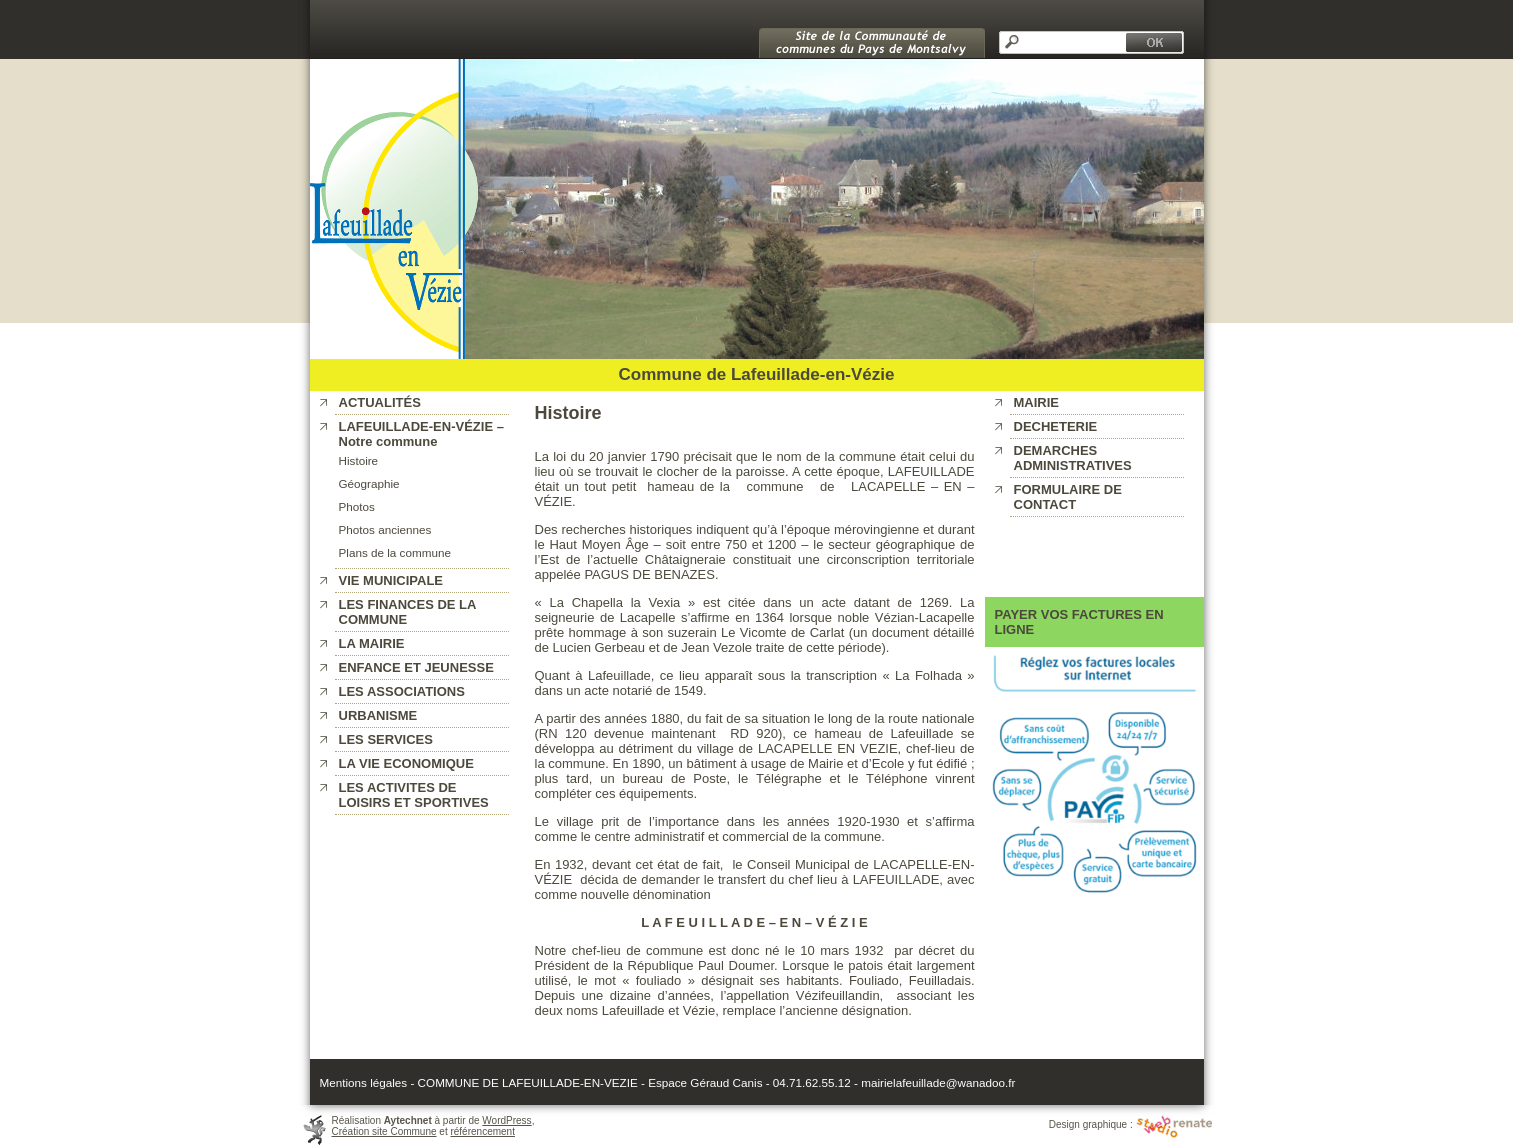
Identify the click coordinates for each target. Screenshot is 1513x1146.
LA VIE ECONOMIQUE (406, 763)
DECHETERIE (1056, 426)
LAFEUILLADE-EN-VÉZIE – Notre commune (421, 434)
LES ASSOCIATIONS (402, 691)
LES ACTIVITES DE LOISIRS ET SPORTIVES (414, 795)
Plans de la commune (395, 552)
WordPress (506, 1120)
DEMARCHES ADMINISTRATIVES (1073, 458)
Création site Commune (384, 1131)
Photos (357, 506)
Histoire (359, 460)
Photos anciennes (385, 529)
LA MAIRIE (372, 643)
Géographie (369, 483)
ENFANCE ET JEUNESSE (416, 667)
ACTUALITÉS (380, 402)
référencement (482, 1131)
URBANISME (378, 715)
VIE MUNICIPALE (391, 580)
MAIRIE (1037, 402)
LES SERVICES (386, 739)
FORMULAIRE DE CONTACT (1068, 497)
